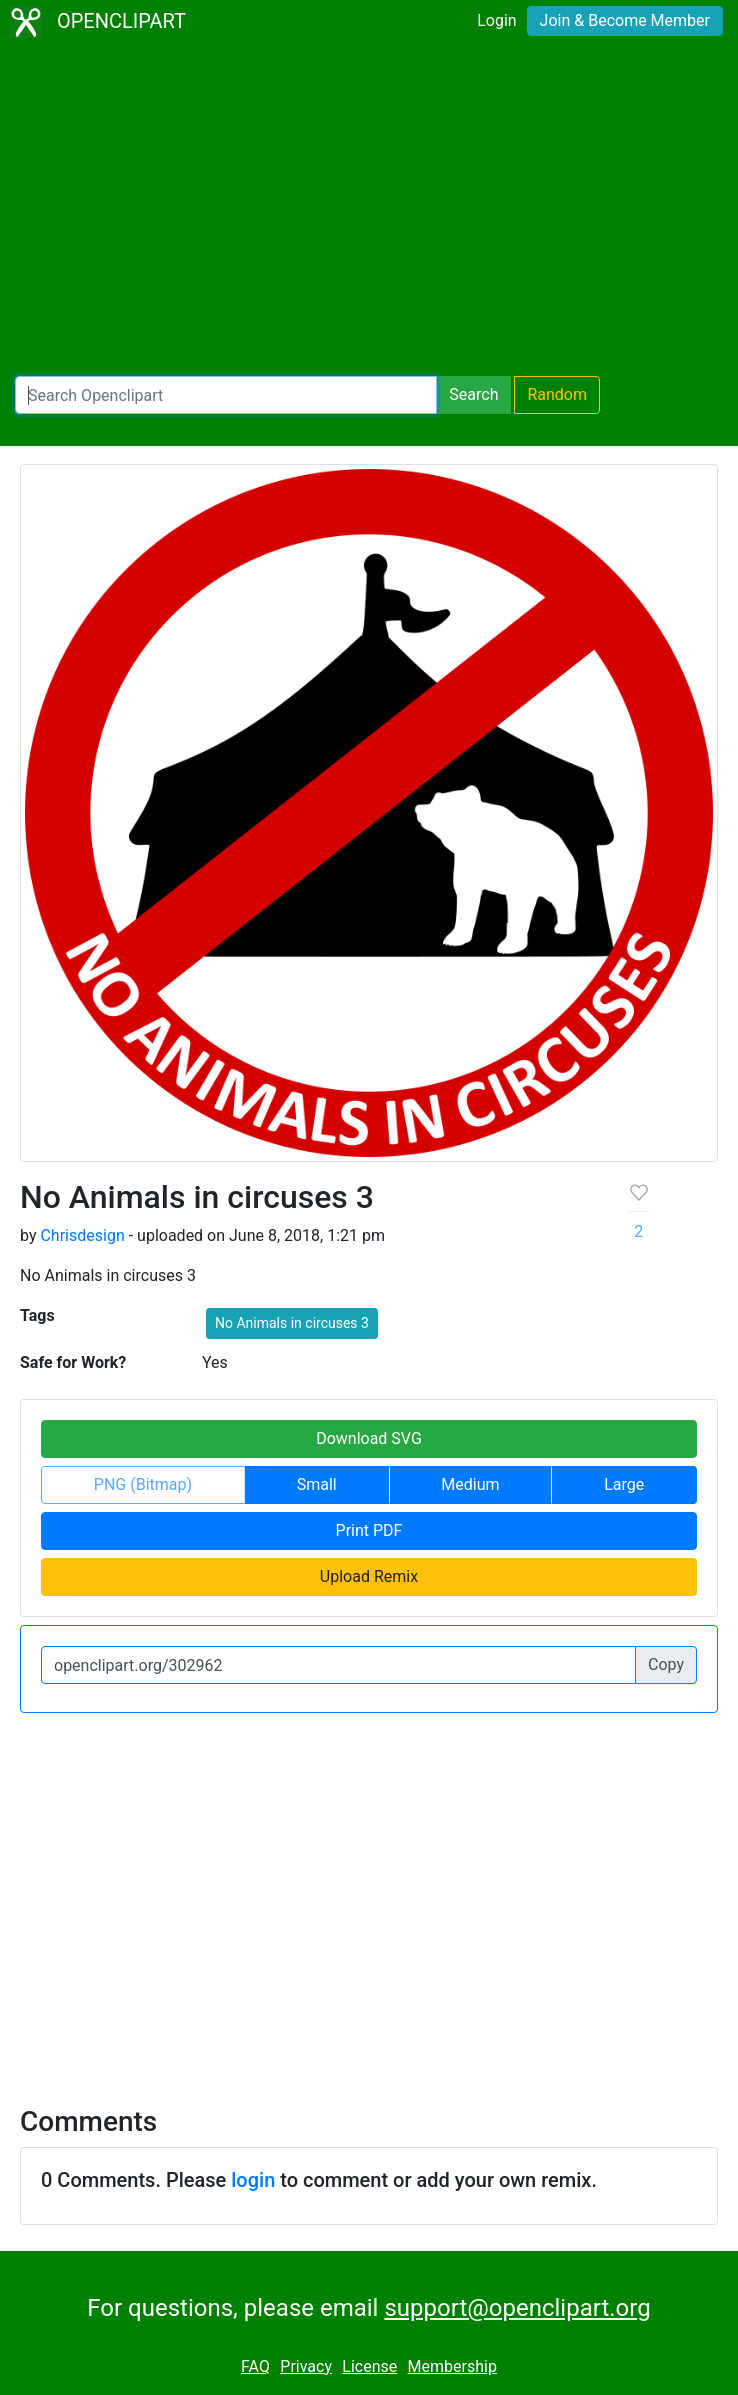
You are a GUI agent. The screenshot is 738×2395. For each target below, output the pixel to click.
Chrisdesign (82, 1235)
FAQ (255, 2366)
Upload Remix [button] (369, 1576)
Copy (666, 1664)
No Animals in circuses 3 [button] (292, 1323)
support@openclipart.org (517, 2308)
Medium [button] (470, 1484)
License (369, 2366)
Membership (452, 2366)
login (253, 2180)
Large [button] (624, 1484)
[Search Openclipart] (226, 395)
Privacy (306, 2366)
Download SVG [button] (369, 1438)
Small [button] (317, 1484)
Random (557, 394)
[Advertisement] (369, 210)
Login (496, 20)
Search (473, 394)
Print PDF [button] (369, 1530)
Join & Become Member (625, 20)
